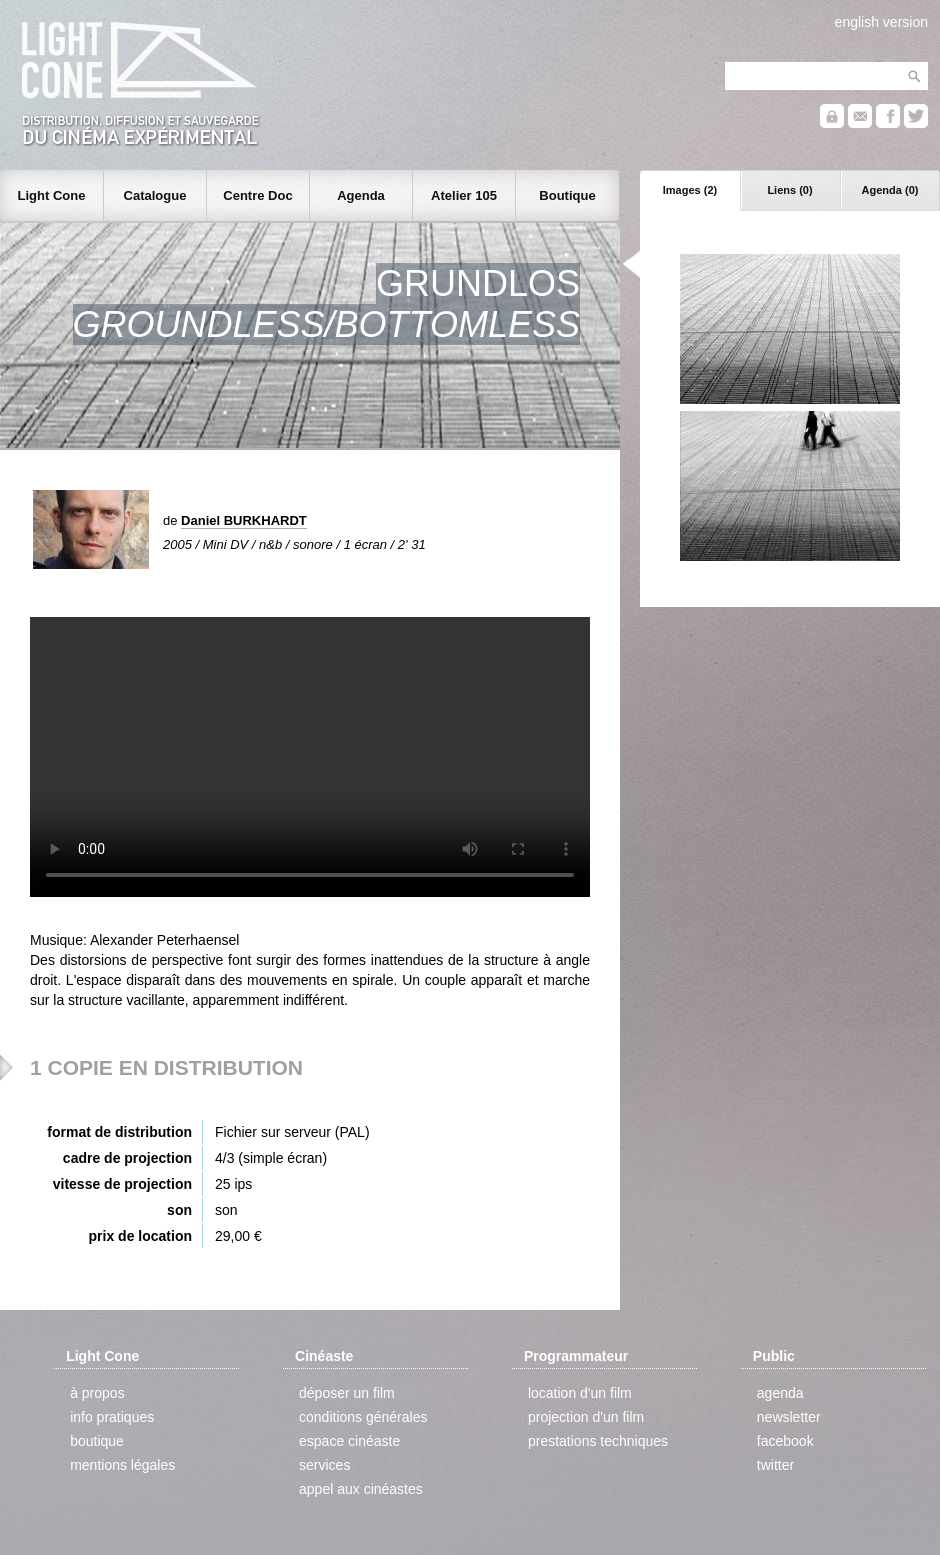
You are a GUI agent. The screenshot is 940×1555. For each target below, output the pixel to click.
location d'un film (580, 1393)
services (324, 1465)
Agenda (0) (890, 190)
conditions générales (363, 1417)
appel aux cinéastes (361, 1489)
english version (881, 22)
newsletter (789, 1417)
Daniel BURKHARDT (244, 520)
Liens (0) (789, 190)
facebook (785, 1441)
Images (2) (690, 190)
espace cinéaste (349, 1441)
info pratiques (112, 1417)
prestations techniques (598, 1441)
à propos (97, 1393)
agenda (780, 1393)
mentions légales (122, 1465)
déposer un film (347, 1393)
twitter (775, 1465)
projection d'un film (586, 1417)
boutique (97, 1441)
